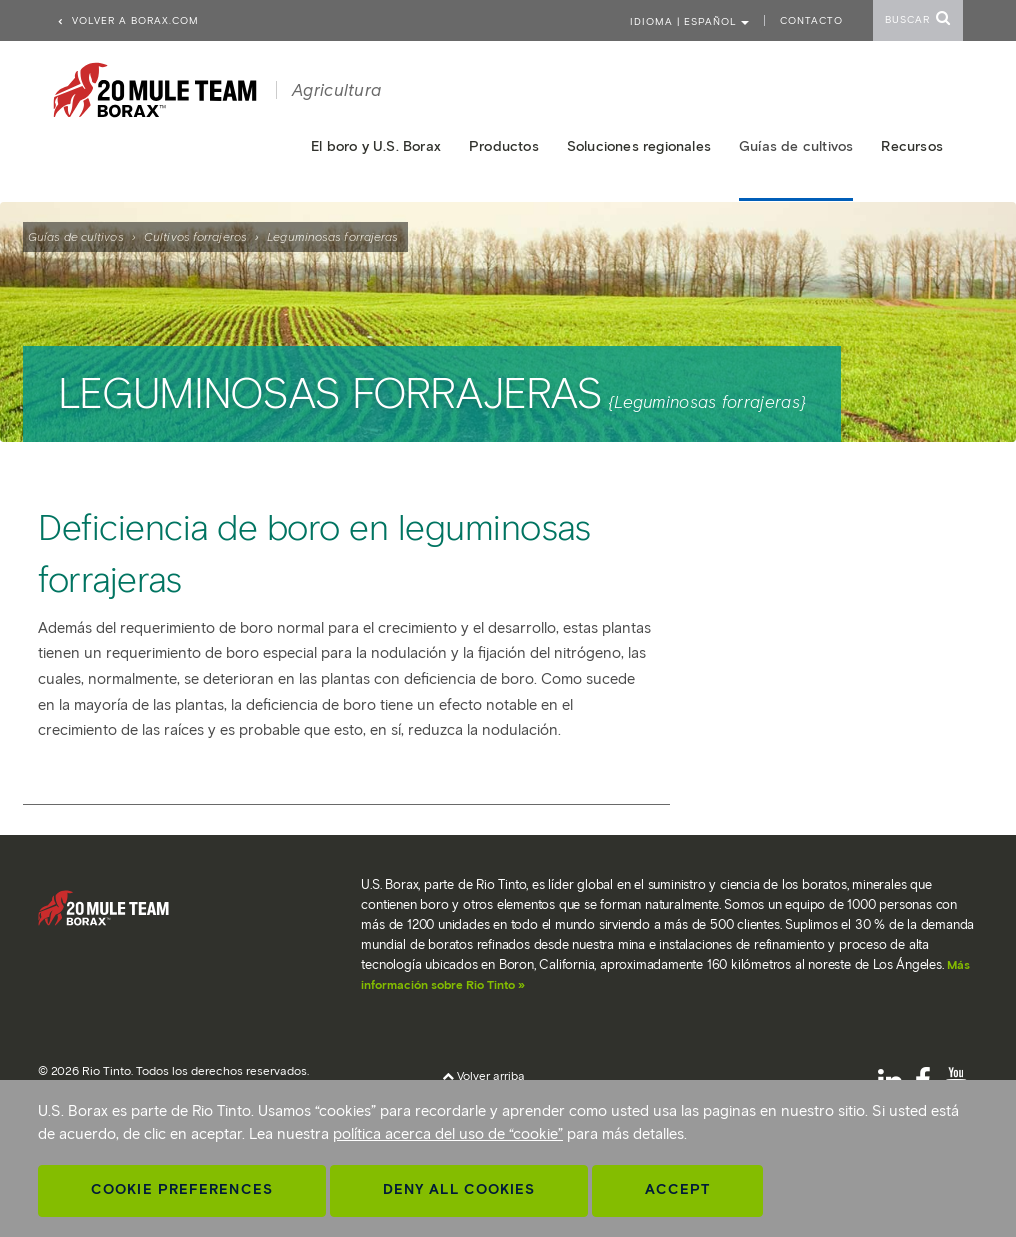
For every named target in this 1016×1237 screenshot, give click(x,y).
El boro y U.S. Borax (376, 146)
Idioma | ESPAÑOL (689, 21)
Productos (504, 146)
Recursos (912, 146)
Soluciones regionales (639, 146)
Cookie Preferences (182, 1189)
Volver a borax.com (127, 20)
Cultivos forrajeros (195, 236)
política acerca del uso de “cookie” (448, 1134)
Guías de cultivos (76, 236)
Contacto (811, 20)
